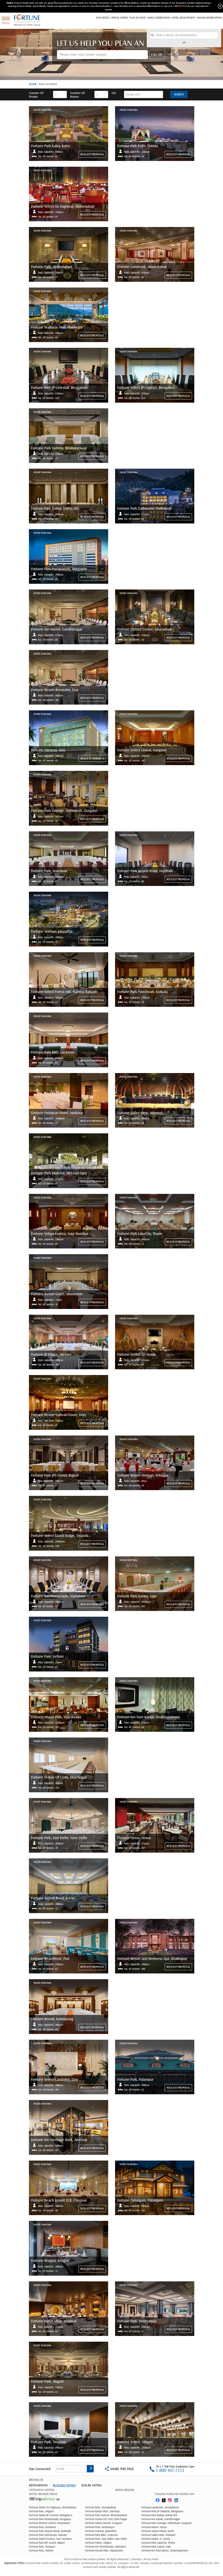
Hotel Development (183, 18)
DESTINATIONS (38, 2485)
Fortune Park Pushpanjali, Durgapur (50, 2519)
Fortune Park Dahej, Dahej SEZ (159, 2515)
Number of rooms (77, 94)
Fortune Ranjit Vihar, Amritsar (102, 2511)
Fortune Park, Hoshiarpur (100, 2527)
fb (157, 2499)
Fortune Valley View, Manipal (158, 2535)
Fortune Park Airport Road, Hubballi (50, 2531)
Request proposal (92, 154)
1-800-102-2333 (180, 6)
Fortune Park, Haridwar (42, 2527)
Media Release (124, 2490)
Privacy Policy (151, 2559)
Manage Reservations (209, 18)
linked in (177, 2499)
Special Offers (119, 18)
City (114, 92)
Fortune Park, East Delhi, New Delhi (106, 2538)
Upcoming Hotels (41, 2490)
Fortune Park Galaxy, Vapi (156, 2546)
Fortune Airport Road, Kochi (157, 2531)
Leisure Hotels (91, 2485)
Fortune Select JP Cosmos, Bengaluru (50, 2515)
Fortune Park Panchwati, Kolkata (48, 2535)
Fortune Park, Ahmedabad (100, 2507)
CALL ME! (157, 54)
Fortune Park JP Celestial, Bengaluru (162, 2511)
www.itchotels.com (123, 6)
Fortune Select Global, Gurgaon (103, 2523)
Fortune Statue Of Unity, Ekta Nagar (106, 2519)
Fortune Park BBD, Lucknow (101, 2535)
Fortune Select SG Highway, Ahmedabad (52, 2507)
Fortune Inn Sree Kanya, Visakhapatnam (164, 2550)
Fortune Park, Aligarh (41, 2511)
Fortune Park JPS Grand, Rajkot (47, 2542)
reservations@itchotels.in (148, 6)
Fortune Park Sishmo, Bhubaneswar (106, 2515)
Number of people (36, 94)
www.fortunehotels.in (101, 6)
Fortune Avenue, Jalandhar (100, 2531)
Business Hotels (64, 2485)
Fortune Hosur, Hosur (154, 2527)
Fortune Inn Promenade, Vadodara (105, 2546)
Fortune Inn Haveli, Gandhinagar (160, 2519)
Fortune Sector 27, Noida (155, 2538)
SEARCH (179, 94)
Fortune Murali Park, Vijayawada (104, 2550)
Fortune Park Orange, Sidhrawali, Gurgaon (166, 2523)
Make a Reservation (158, 18)
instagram (170, 2499)
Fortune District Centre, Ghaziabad (49, 2523)
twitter (164, 2499)
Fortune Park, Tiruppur (42, 2546)
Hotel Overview (42, 109)
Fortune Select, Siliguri (98, 2542)
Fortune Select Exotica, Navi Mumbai (50, 2538)
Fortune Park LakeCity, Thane (158, 2542)
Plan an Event (138, 18)
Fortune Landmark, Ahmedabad (160, 2507)
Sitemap (136, 2559)
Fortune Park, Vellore (41, 2550)
